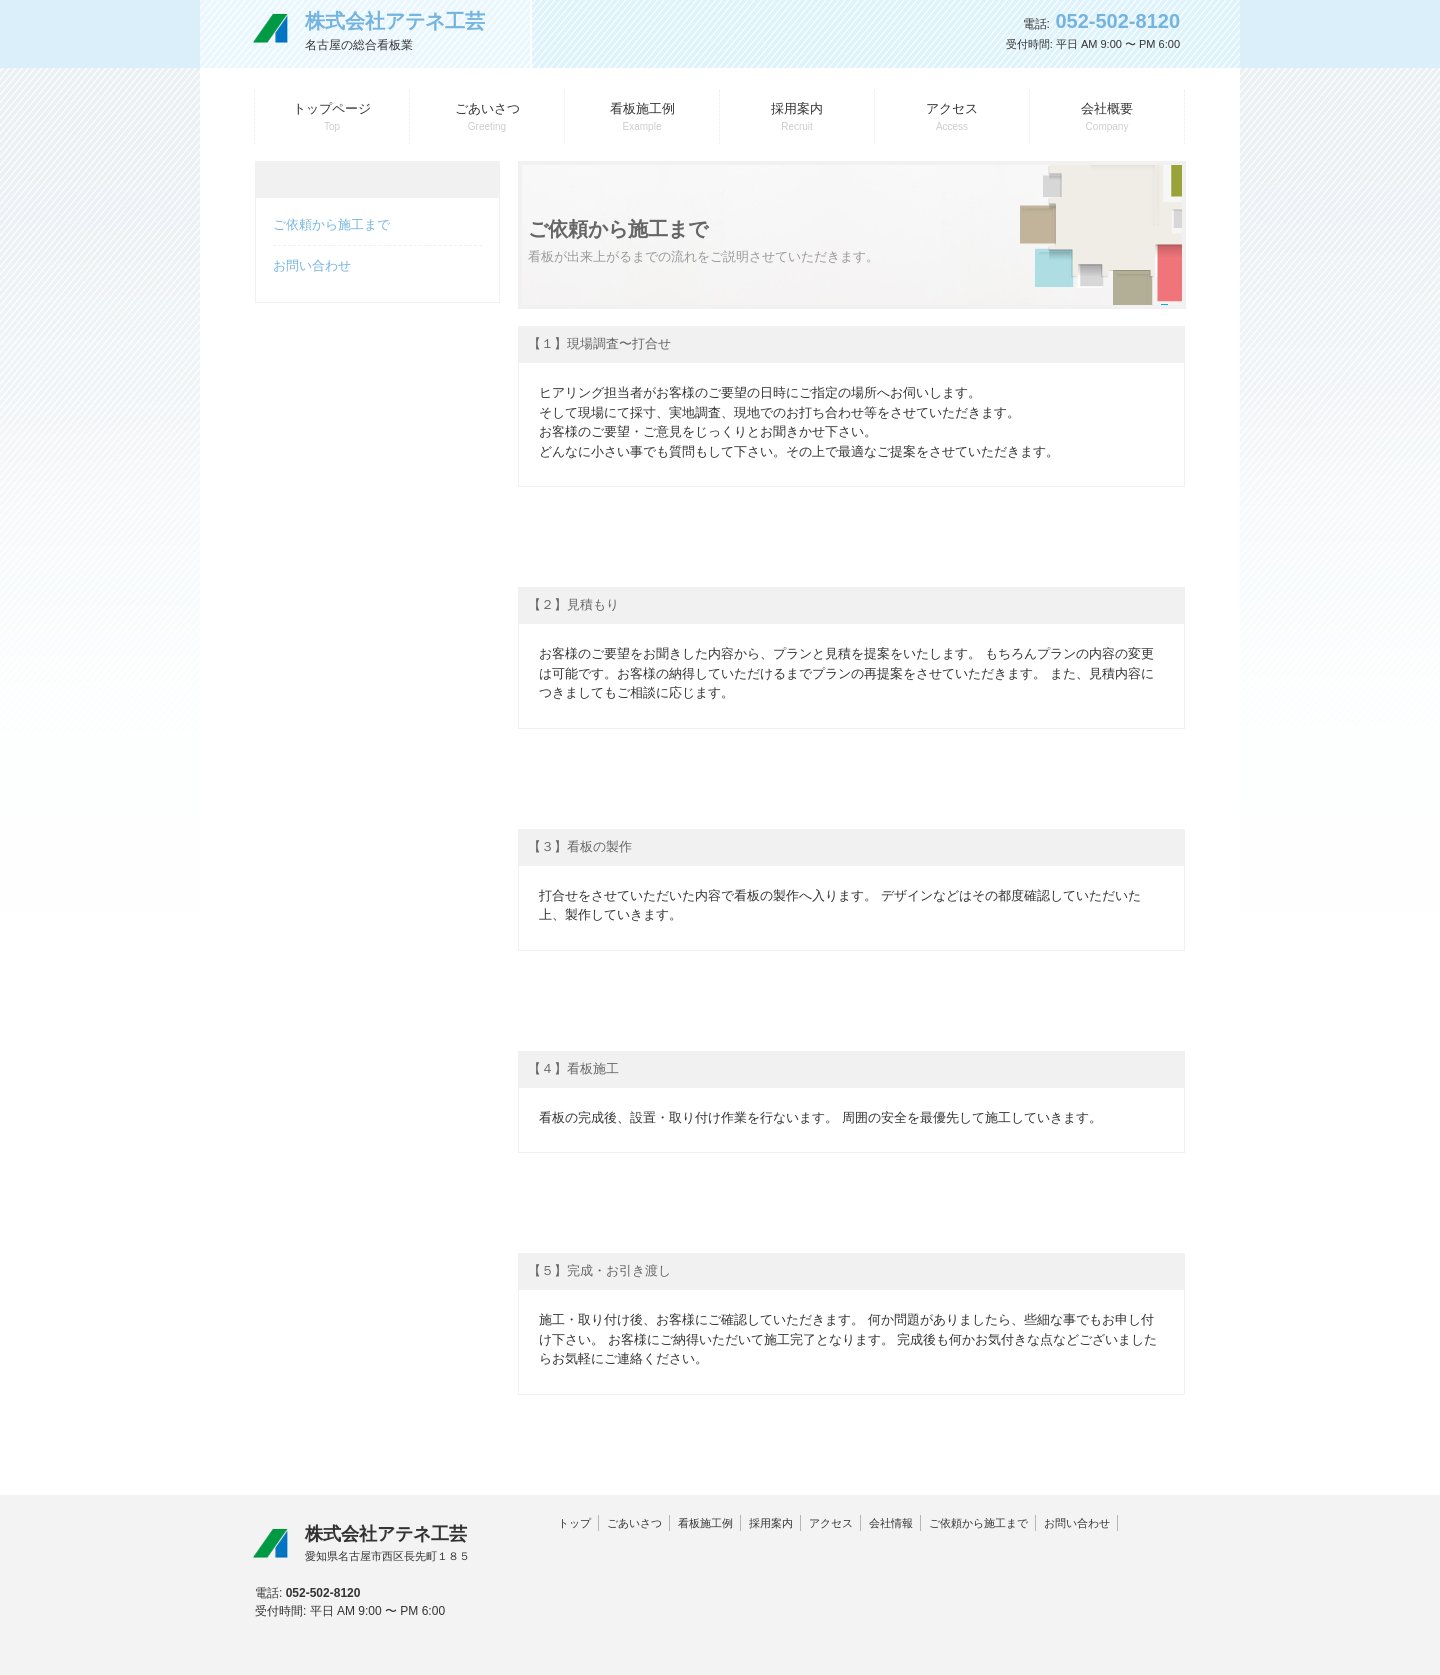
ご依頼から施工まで (331, 224)
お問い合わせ (312, 265)
